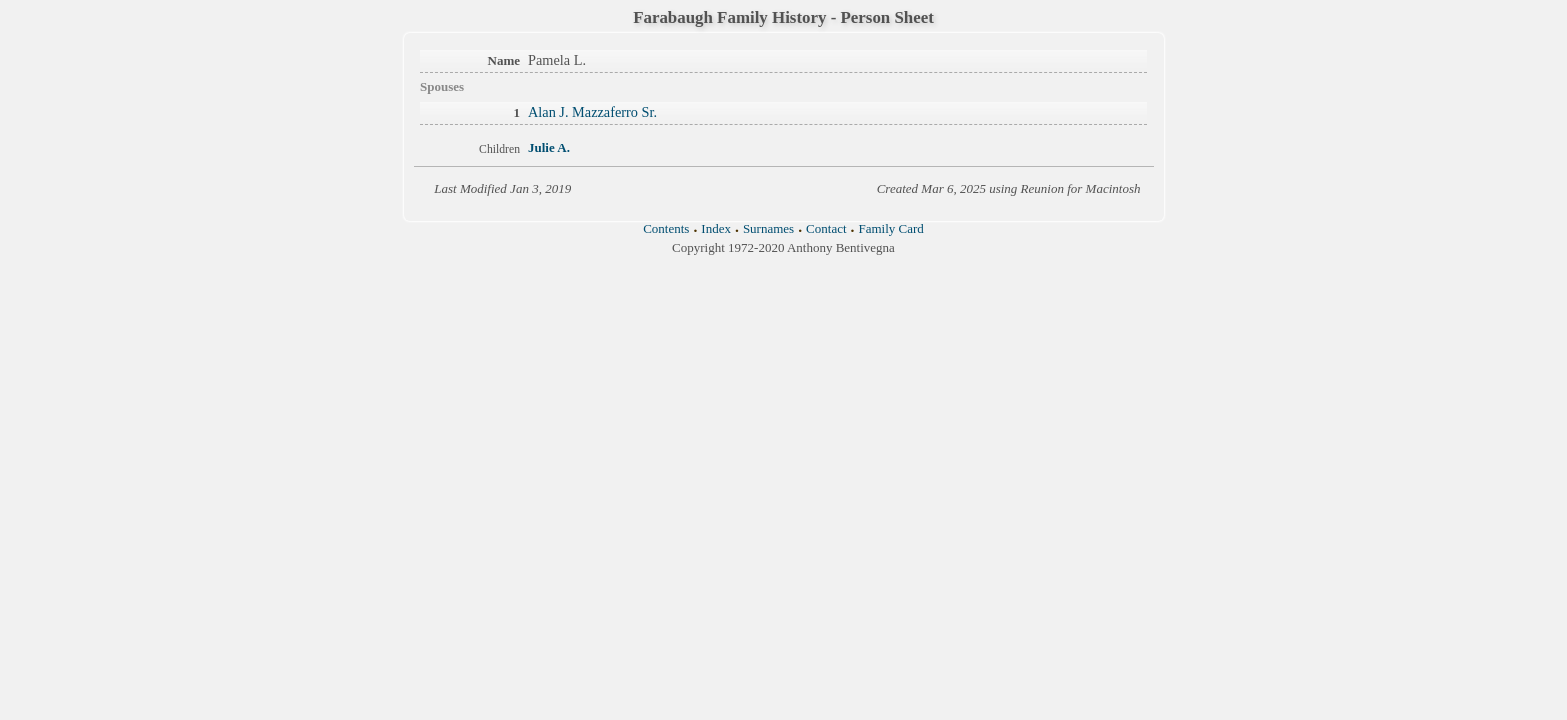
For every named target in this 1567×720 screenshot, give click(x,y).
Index (716, 228)
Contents (666, 228)
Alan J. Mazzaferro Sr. (592, 112)
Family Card (890, 228)
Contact (826, 228)
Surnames (768, 228)
